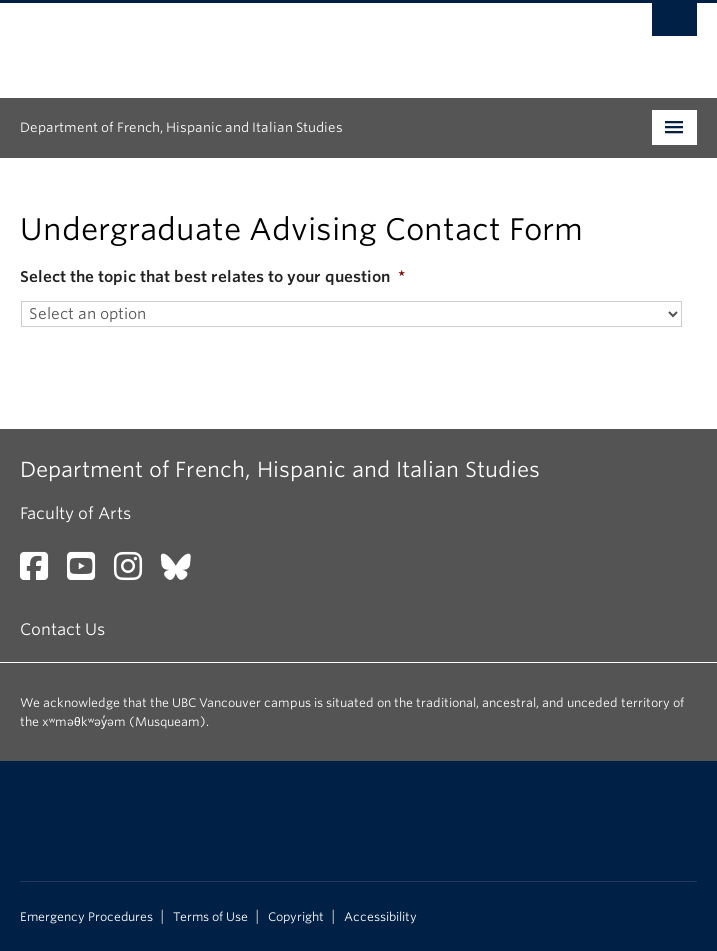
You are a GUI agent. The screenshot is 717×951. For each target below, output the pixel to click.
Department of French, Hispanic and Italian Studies (181, 127)
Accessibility (380, 917)
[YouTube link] (88, 572)
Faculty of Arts (75, 513)
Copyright (296, 917)
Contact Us (62, 629)
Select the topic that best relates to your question (212, 277)
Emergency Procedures (86, 917)
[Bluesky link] (183, 572)
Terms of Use (210, 917)
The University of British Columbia (257, 41)
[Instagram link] (135, 572)
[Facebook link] (41, 572)
